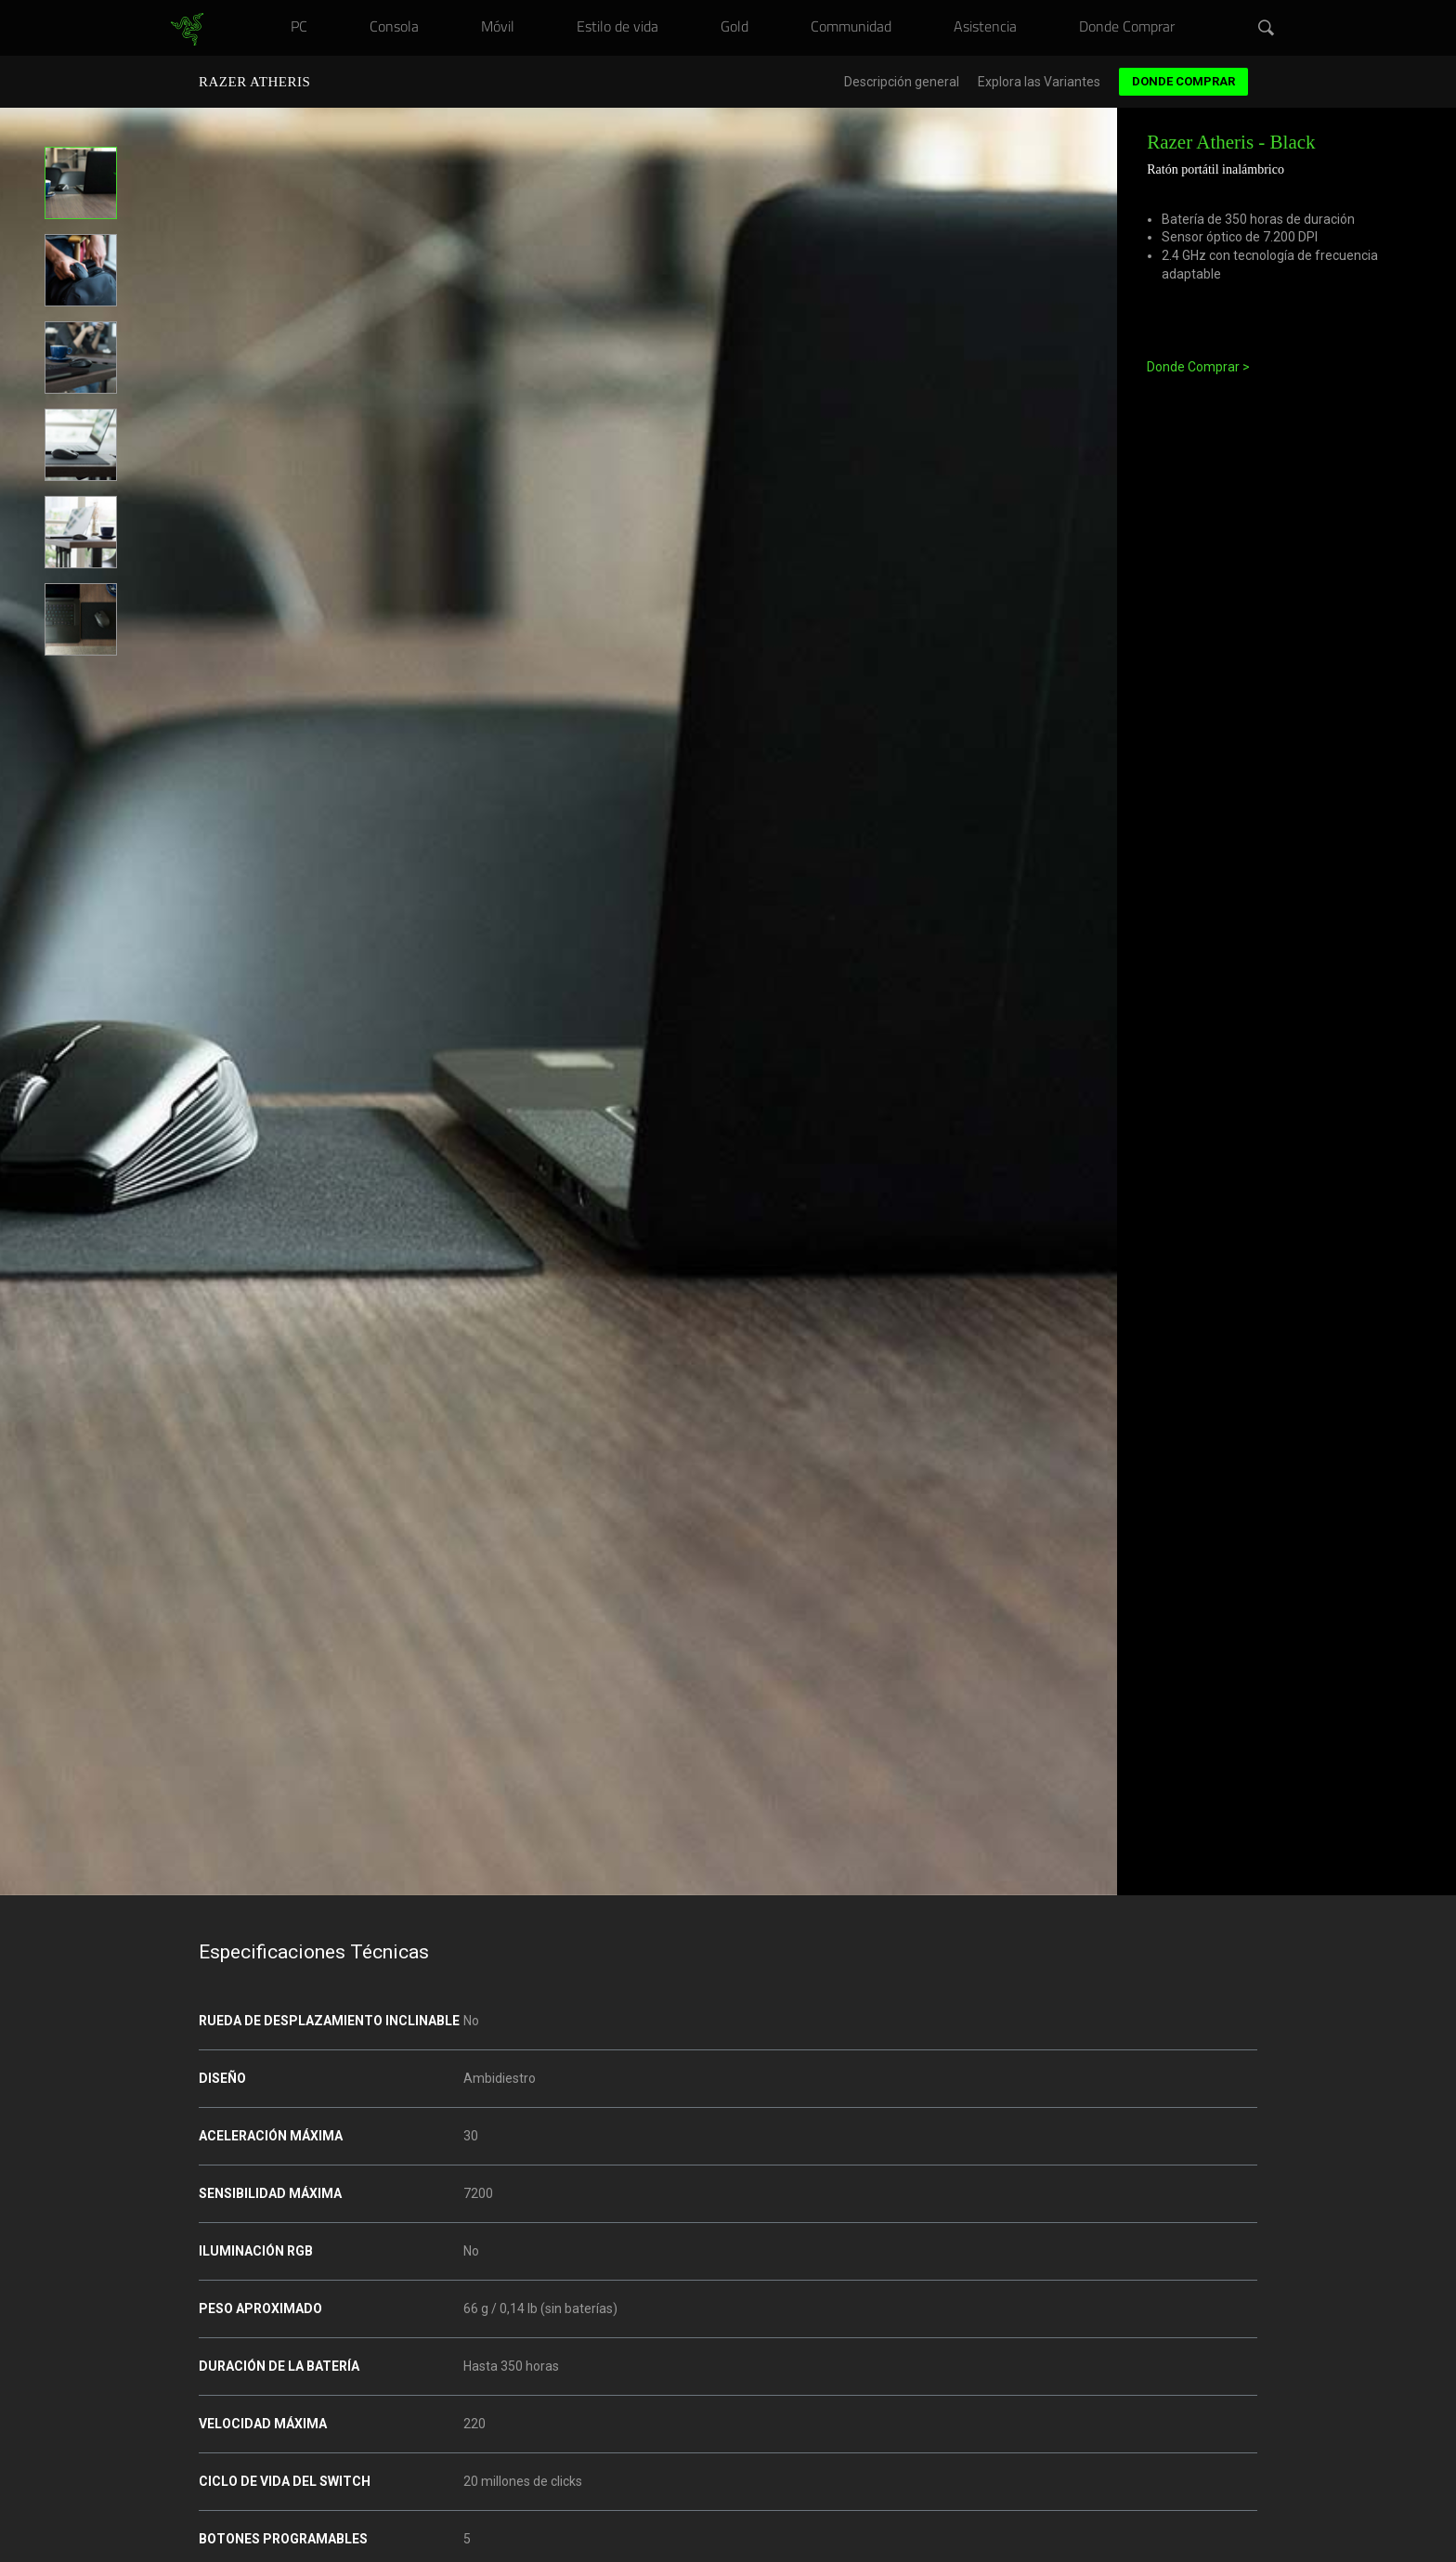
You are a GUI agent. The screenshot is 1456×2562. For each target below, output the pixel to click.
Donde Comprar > (1198, 366)
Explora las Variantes (1039, 82)
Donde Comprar (1183, 81)
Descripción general (901, 82)
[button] (1266, 29)
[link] (187, 29)
